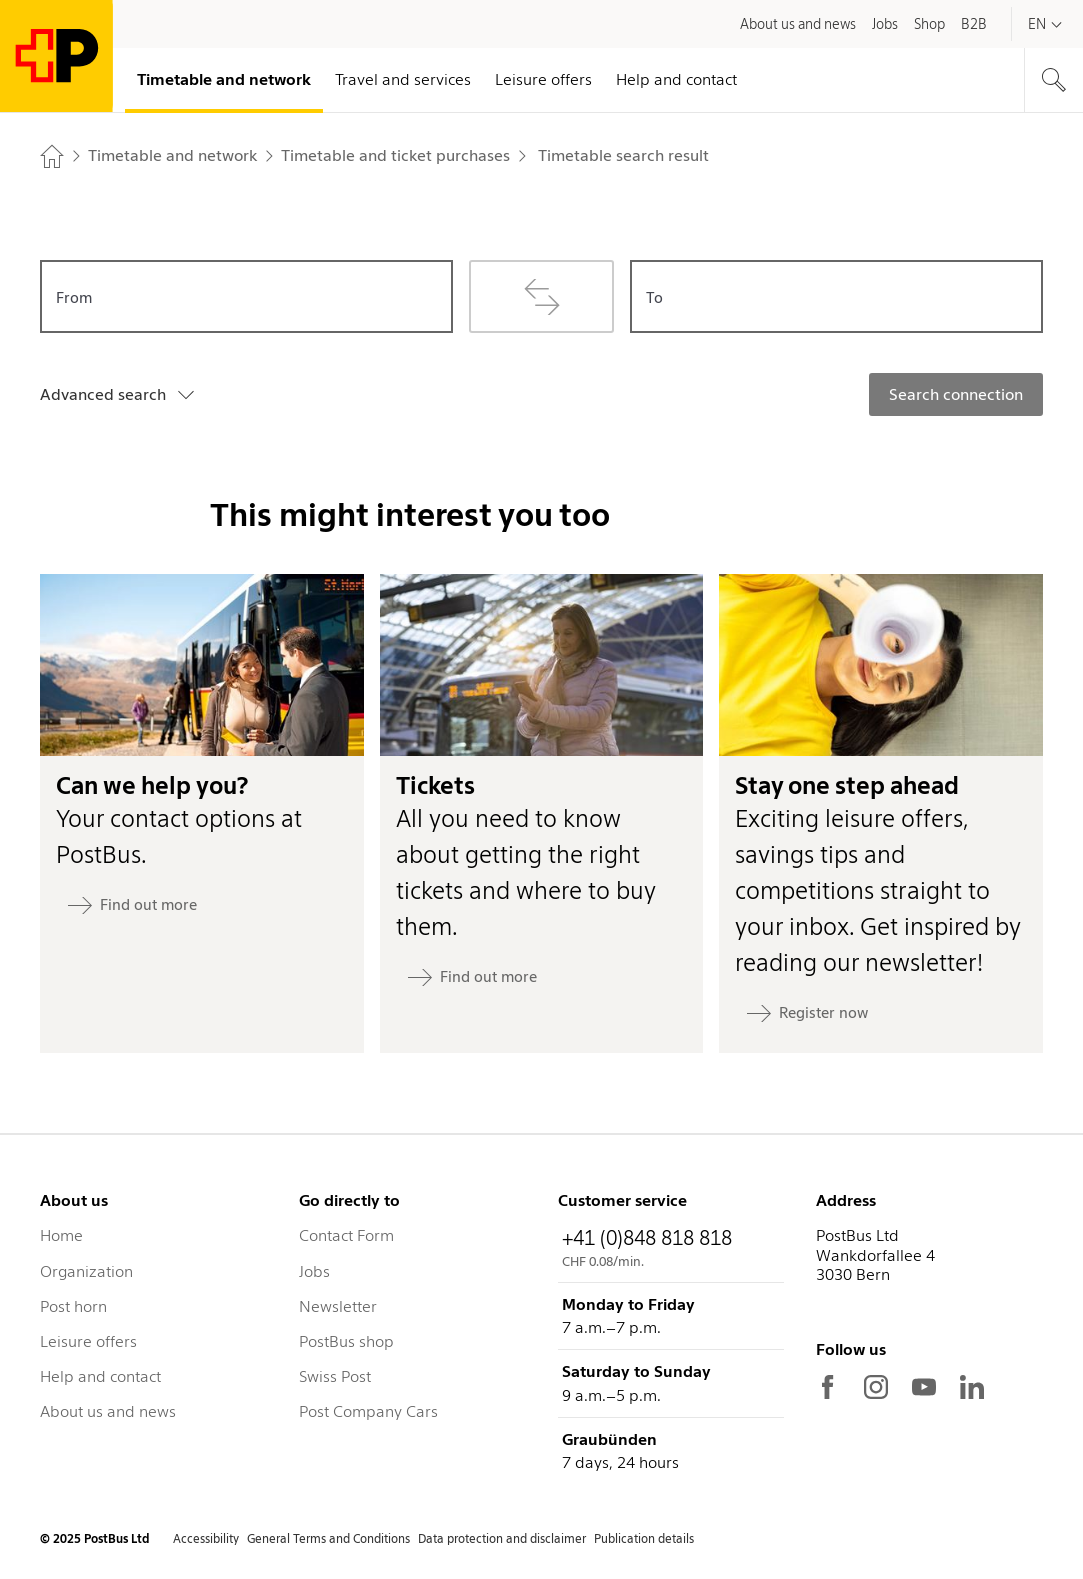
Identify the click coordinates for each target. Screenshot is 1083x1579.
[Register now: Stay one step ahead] (807, 1013)
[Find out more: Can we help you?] (132, 905)
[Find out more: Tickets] (472, 977)
